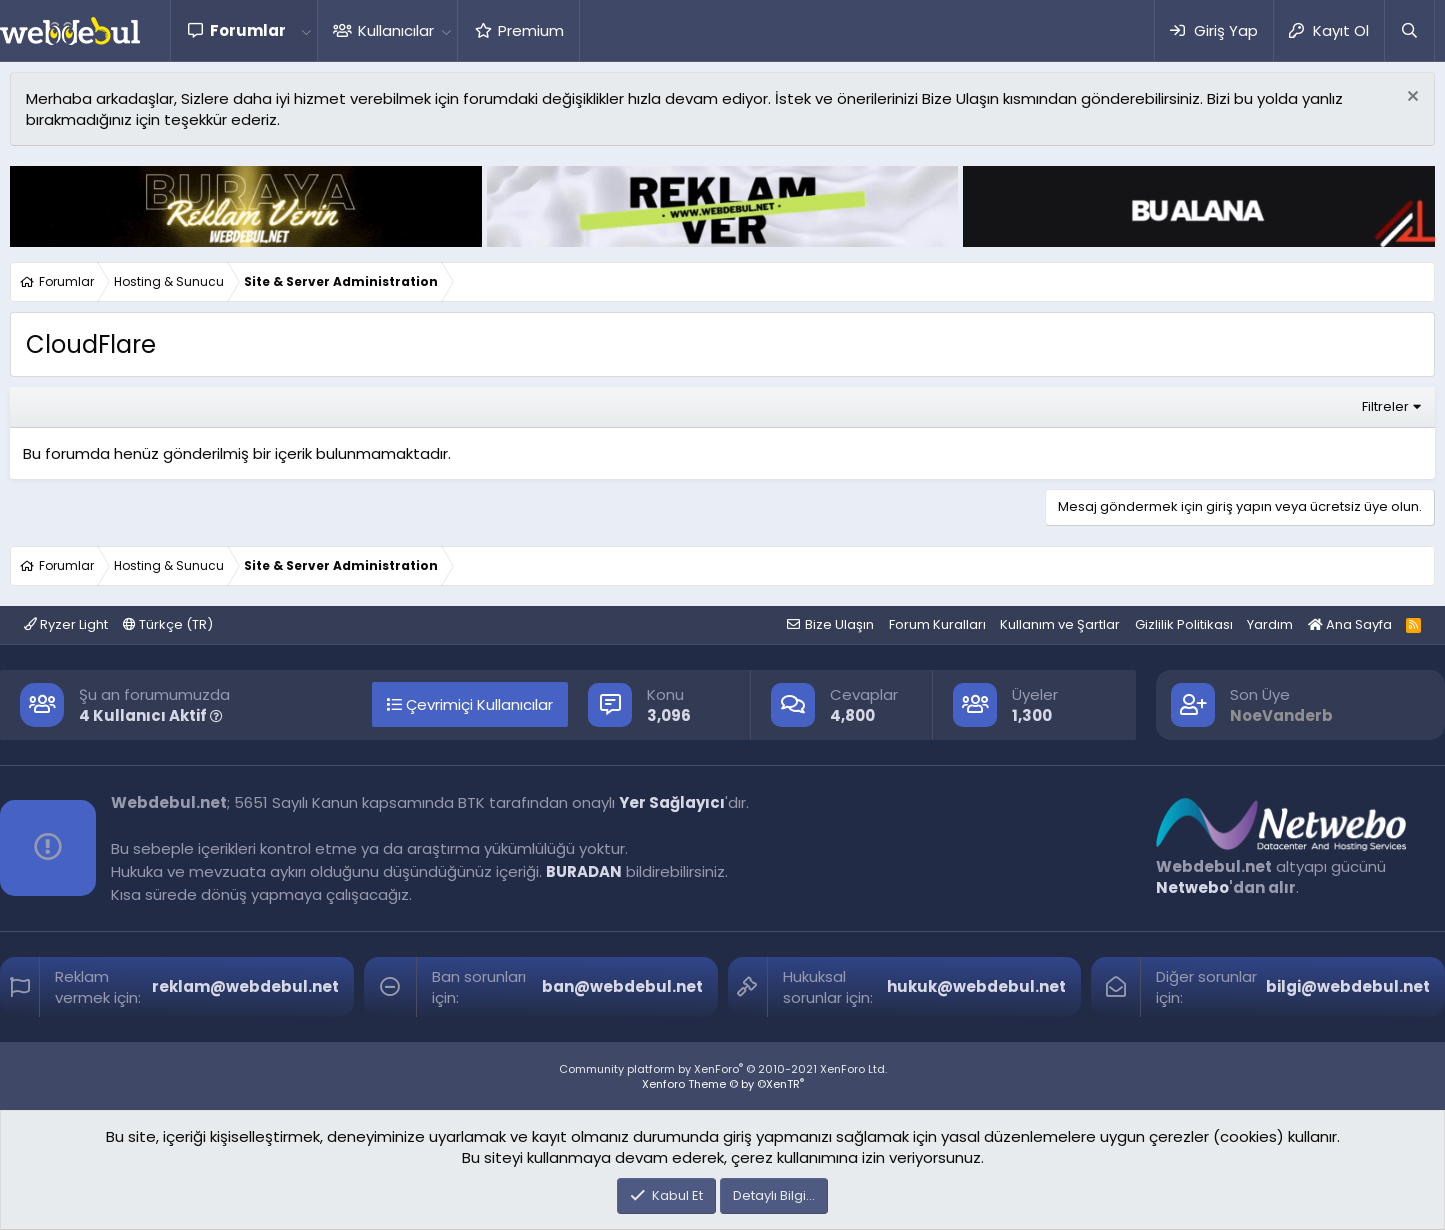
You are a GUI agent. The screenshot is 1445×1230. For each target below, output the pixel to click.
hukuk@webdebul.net (976, 986)
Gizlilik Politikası (1184, 624)
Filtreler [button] (1385, 406)
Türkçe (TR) (168, 624)
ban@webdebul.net (622, 986)
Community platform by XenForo (723, 1069)
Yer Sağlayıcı (672, 802)
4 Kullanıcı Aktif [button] (151, 715)
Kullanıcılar (396, 30)
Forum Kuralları (937, 624)
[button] (306, 30)
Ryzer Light (66, 624)
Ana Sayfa (1350, 624)
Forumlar (248, 30)
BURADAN (584, 871)
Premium (531, 30)
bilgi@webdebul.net (1348, 986)
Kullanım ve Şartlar (1060, 624)
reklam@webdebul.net (245, 986)
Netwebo (1192, 887)
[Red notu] (1410, 98)
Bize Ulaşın (839, 624)
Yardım (1270, 624)
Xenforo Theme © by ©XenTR (723, 1084)
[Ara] (1409, 30)
